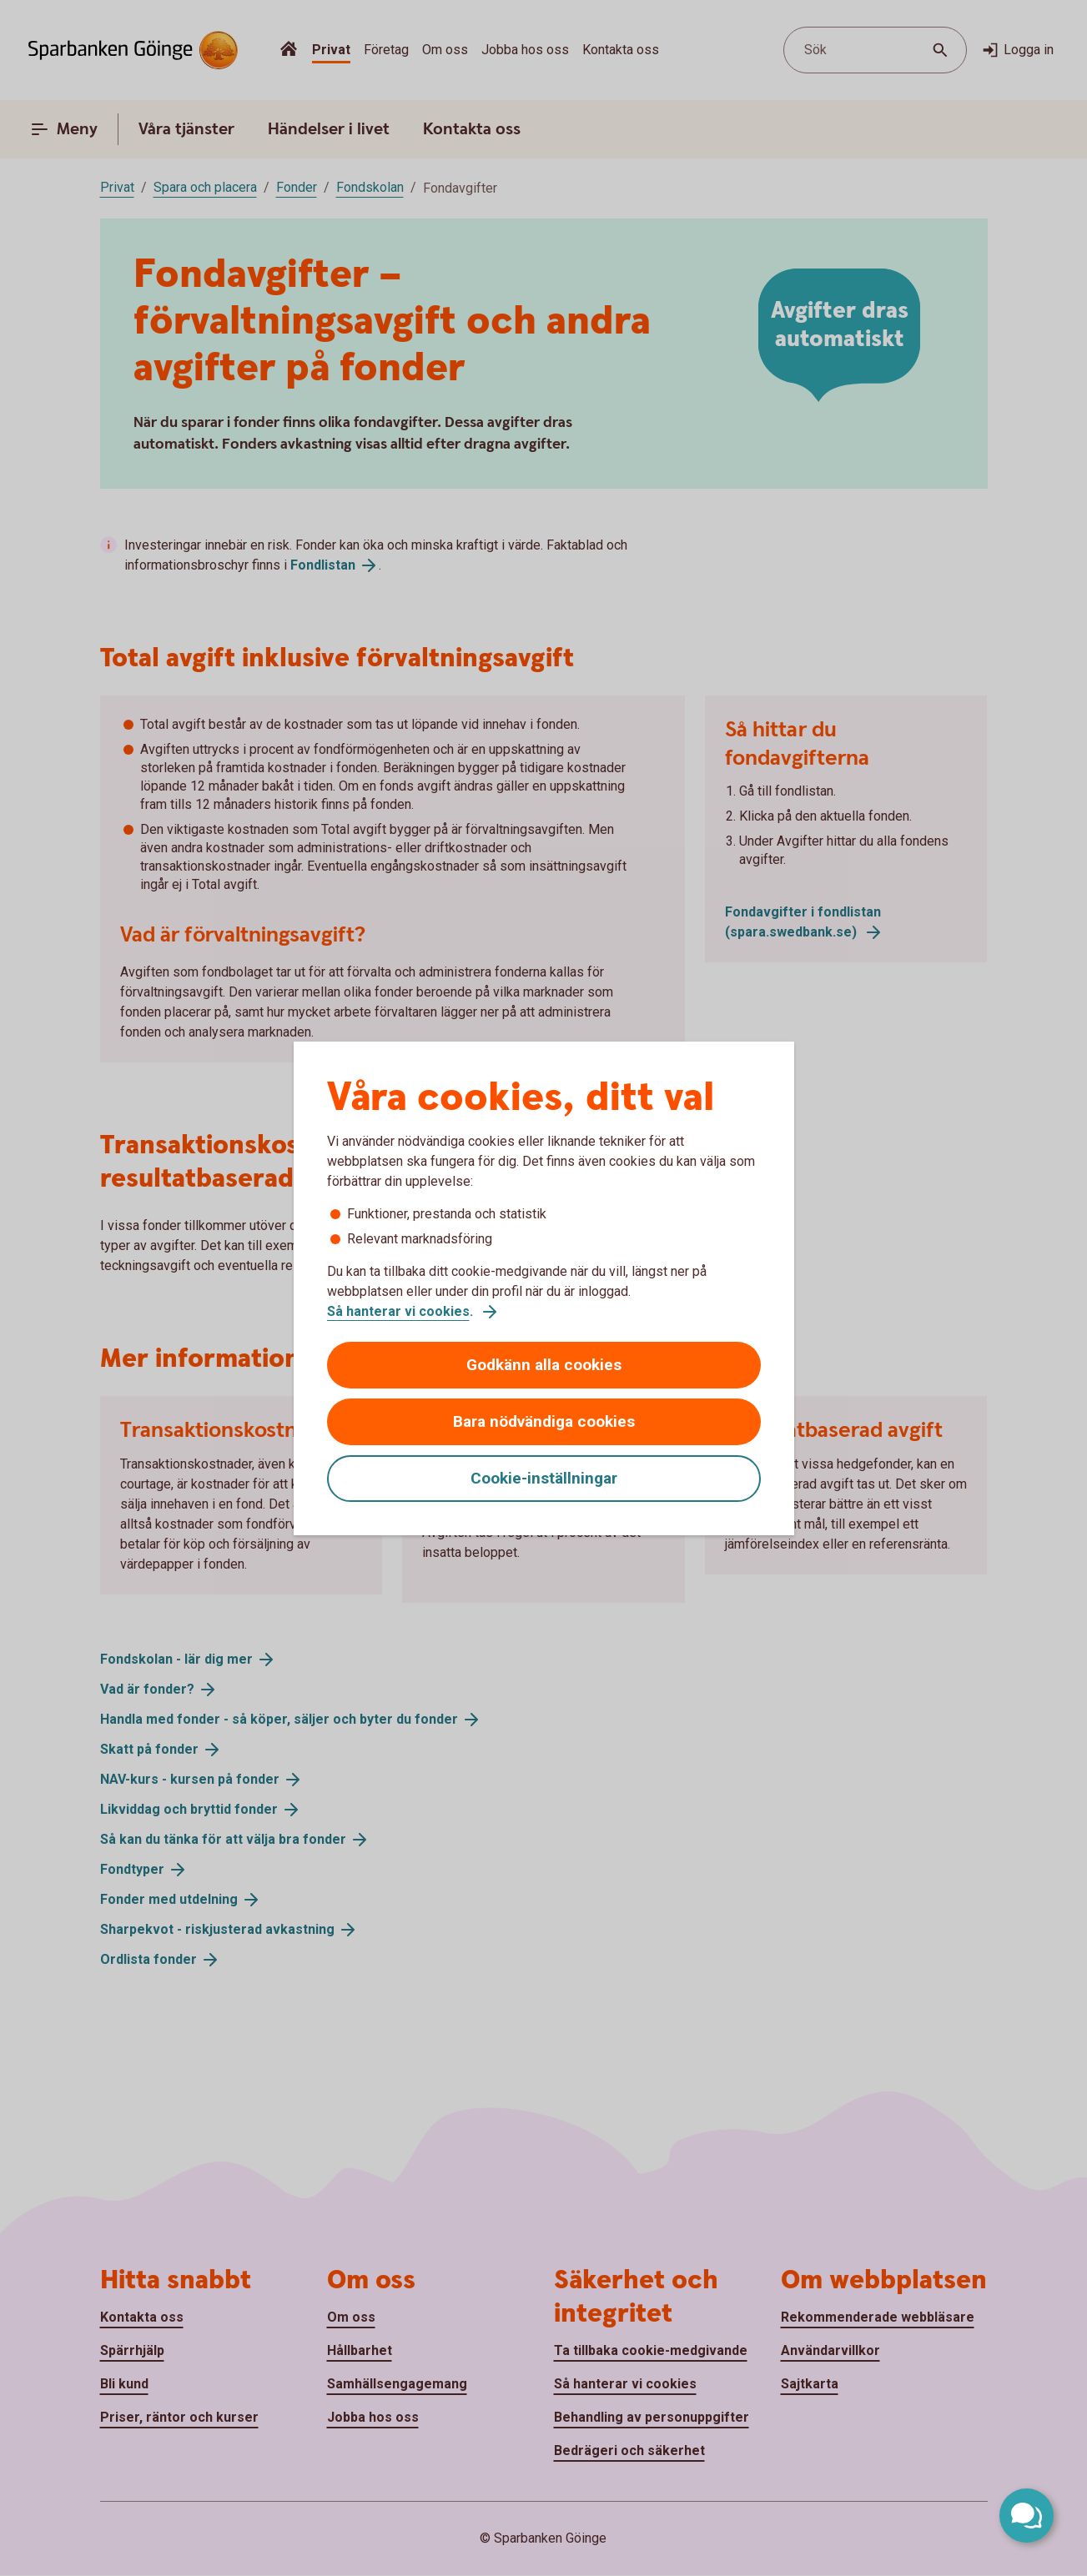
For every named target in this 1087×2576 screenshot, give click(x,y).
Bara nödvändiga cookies (544, 1421)
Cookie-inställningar (544, 1478)
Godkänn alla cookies (544, 1364)
